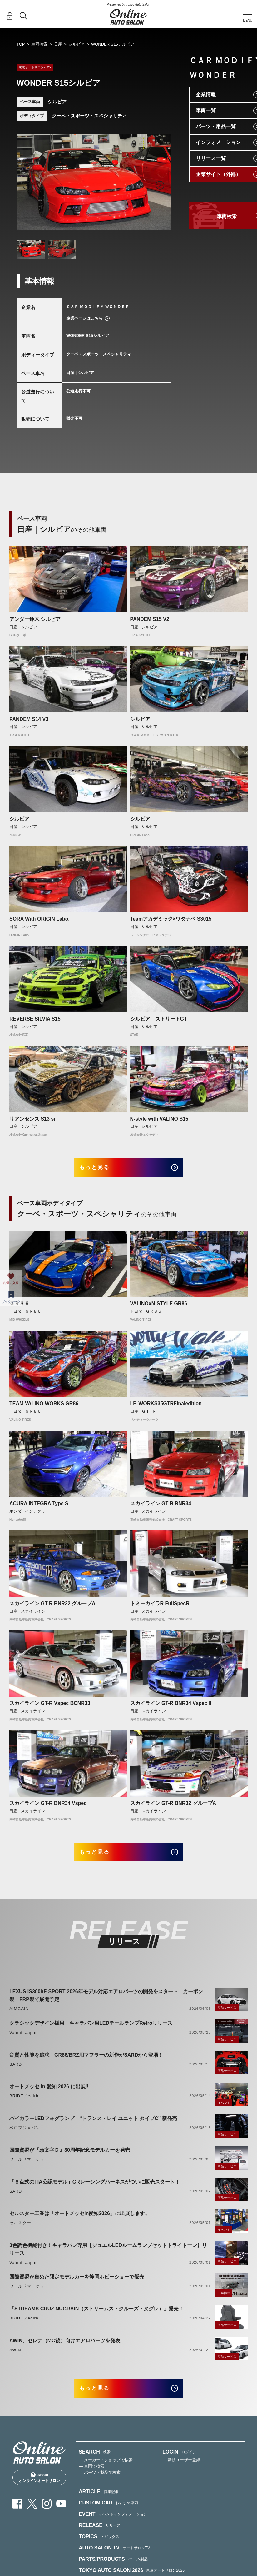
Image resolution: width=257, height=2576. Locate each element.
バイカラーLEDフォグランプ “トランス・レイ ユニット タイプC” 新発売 (93, 2125)
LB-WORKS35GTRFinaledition (166, 1407)
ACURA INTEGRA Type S (38, 1507)
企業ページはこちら (84, 318)
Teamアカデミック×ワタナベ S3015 (171, 918)
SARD (15, 2071)
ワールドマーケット (29, 2166)
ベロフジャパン (24, 2134)
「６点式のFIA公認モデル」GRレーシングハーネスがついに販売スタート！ (94, 2188)
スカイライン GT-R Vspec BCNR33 (49, 1707)
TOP (21, 44)
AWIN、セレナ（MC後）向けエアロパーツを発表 (64, 2347)
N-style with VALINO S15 (159, 1118)
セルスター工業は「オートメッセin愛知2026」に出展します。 (79, 2220)
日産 (58, 44)
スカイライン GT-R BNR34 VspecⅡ (171, 1707)
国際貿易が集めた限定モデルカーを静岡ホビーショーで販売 (76, 2284)
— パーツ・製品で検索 (100, 2483)
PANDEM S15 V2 (149, 619)
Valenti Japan (23, 2039)
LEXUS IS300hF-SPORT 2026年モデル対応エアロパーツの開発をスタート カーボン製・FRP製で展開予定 (106, 2002)
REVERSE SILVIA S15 (35, 1018)
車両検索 (39, 44)
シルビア (76, 44)
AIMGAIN (19, 2015)
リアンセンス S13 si (32, 1118)
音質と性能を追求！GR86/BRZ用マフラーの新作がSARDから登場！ (86, 2061)
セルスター (20, 2230)
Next (160, 185)
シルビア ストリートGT (158, 1018)
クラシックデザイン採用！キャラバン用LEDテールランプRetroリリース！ (93, 2030)
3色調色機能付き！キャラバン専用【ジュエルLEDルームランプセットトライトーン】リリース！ (108, 2256)
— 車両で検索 (91, 2477)
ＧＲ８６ (19, 1307)
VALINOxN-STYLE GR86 (158, 1307)
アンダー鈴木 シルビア (35, 619)
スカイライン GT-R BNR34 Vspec (47, 1807)
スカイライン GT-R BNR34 (160, 1507)
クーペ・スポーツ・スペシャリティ (89, 115)
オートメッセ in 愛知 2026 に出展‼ (48, 2093)
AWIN (15, 2356)
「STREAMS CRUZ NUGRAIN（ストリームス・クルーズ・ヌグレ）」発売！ (96, 2316)
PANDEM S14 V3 (28, 719)
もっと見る (100, 1169)
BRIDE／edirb (23, 2103)
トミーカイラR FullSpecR (160, 1607)
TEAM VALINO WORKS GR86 (43, 1407)
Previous (27, 185)
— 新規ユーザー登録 (181, 2471)
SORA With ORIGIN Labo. (39, 918)
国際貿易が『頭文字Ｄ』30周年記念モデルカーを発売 (69, 2157)
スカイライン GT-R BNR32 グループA (52, 1607)
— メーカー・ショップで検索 (106, 2471)
